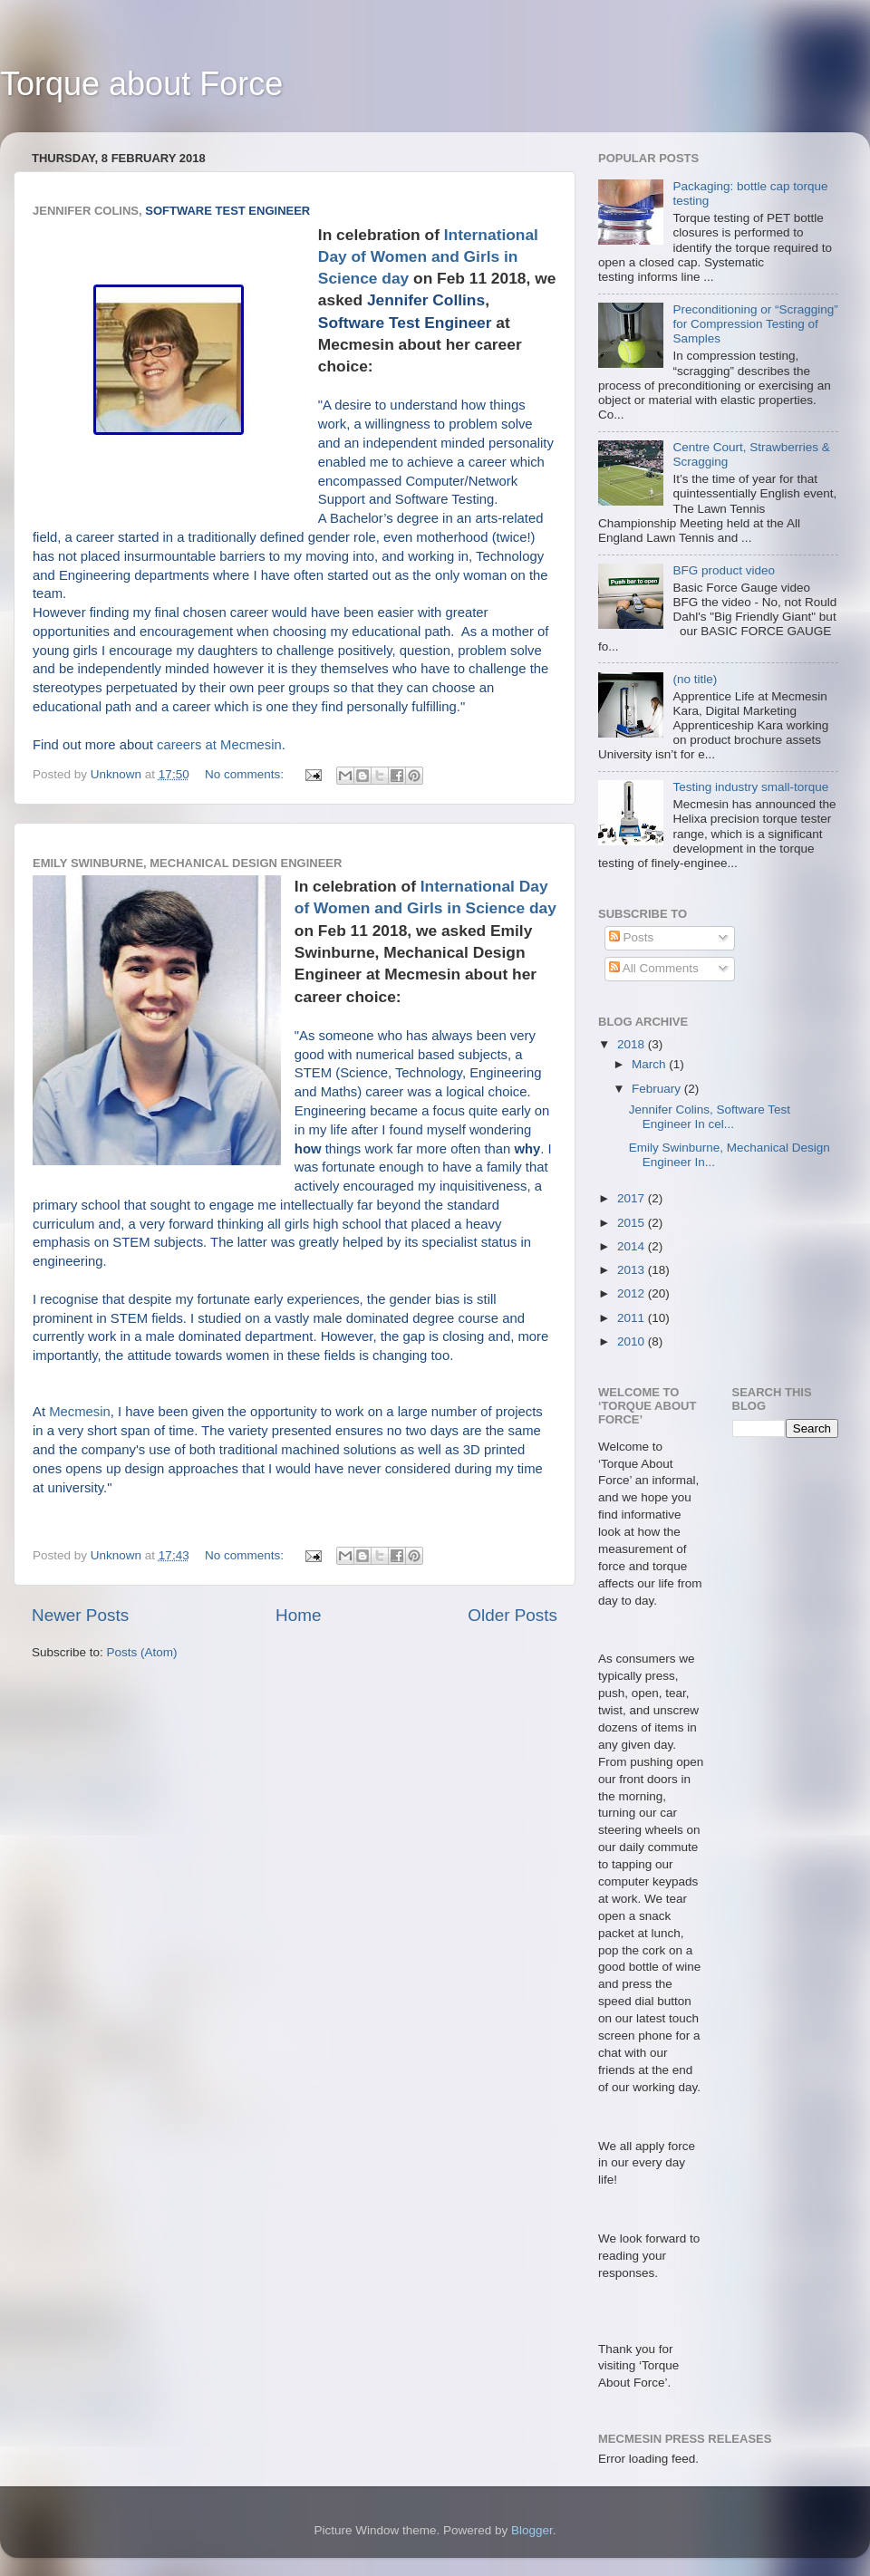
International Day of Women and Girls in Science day (428, 257)
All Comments (654, 968)
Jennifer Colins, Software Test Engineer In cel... (709, 1117)
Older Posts (512, 1615)
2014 (632, 1246)
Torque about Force (141, 83)
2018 (632, 1044)
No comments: (246, 774)
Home (298, 1615)
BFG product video (723, 570)
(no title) (694, 679)
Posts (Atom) (142, 1652)
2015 (632, 1223)
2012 (632, 1293)
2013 (632, 1270)
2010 (632, 1341)
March (650, 1064)
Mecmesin (80, 1411)
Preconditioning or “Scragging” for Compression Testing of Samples (754, 324)
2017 (632, 1198)
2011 (632, 1318)
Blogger (532, 2530)
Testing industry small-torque (750, 787)
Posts (631, 937)
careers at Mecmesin (219, 745)
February (658, 1088)
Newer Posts (80, 1615)
